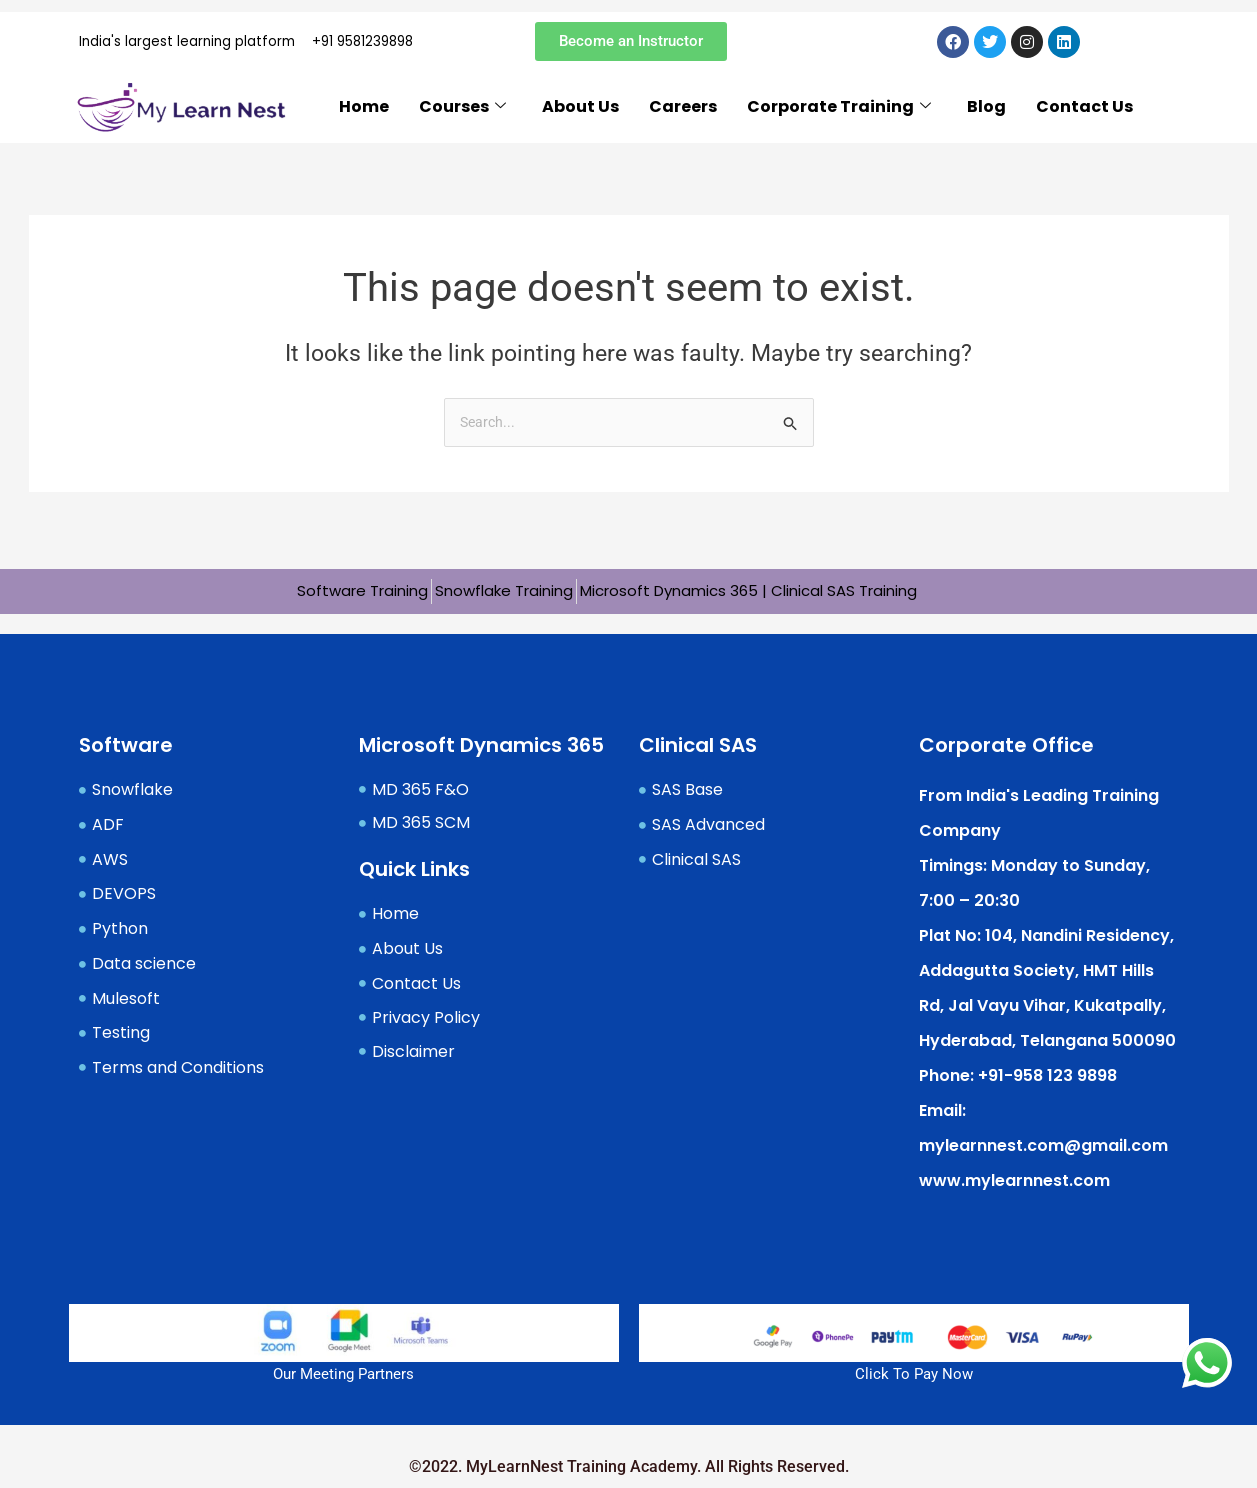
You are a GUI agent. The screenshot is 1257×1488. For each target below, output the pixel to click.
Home (364, 112)
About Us (580, 112)
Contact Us (1084, 112)
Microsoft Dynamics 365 (481, 743)
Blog (986, 112)
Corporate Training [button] (839, 113)
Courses (462, 113)
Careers (683, 112)
